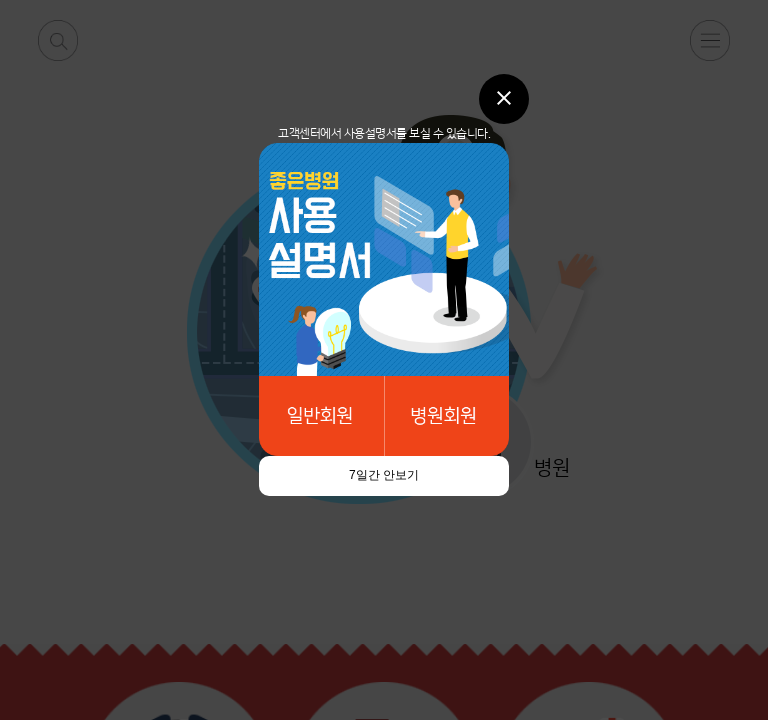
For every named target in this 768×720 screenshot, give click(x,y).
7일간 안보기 (384, 475)
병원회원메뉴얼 (446, 416)
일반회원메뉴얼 (321, 416)
